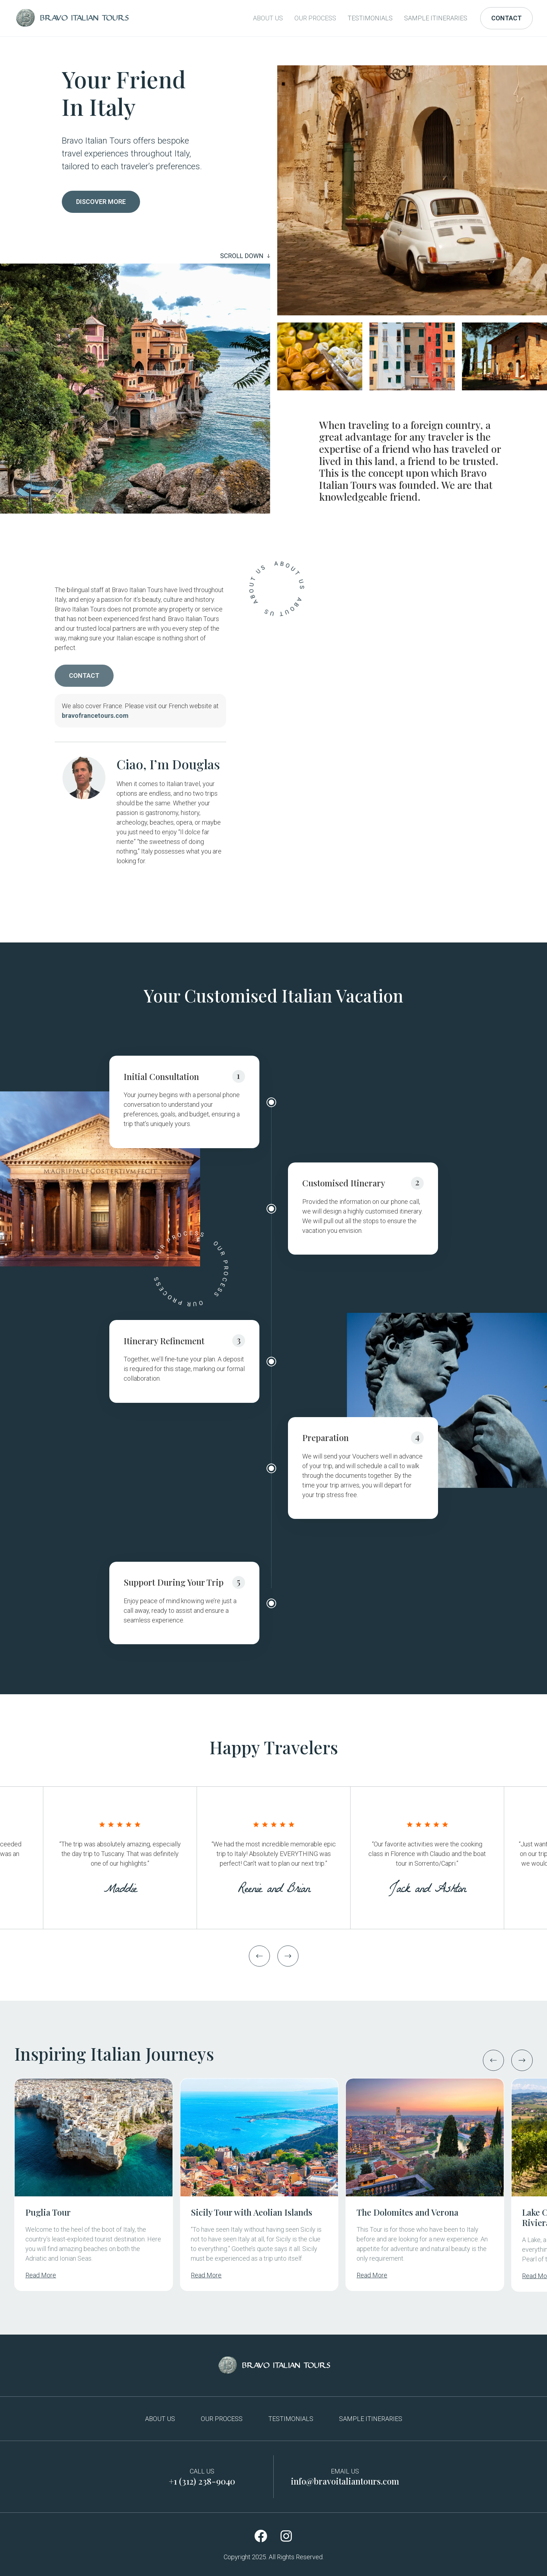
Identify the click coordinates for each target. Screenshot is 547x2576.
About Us (268, 18)
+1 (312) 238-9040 (202, 2481)
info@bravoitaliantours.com (345, 2481)
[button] (259, 1956)
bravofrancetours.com (95, 715)
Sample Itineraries (435, 18)
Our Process (315, 18)
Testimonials (370, 18)
